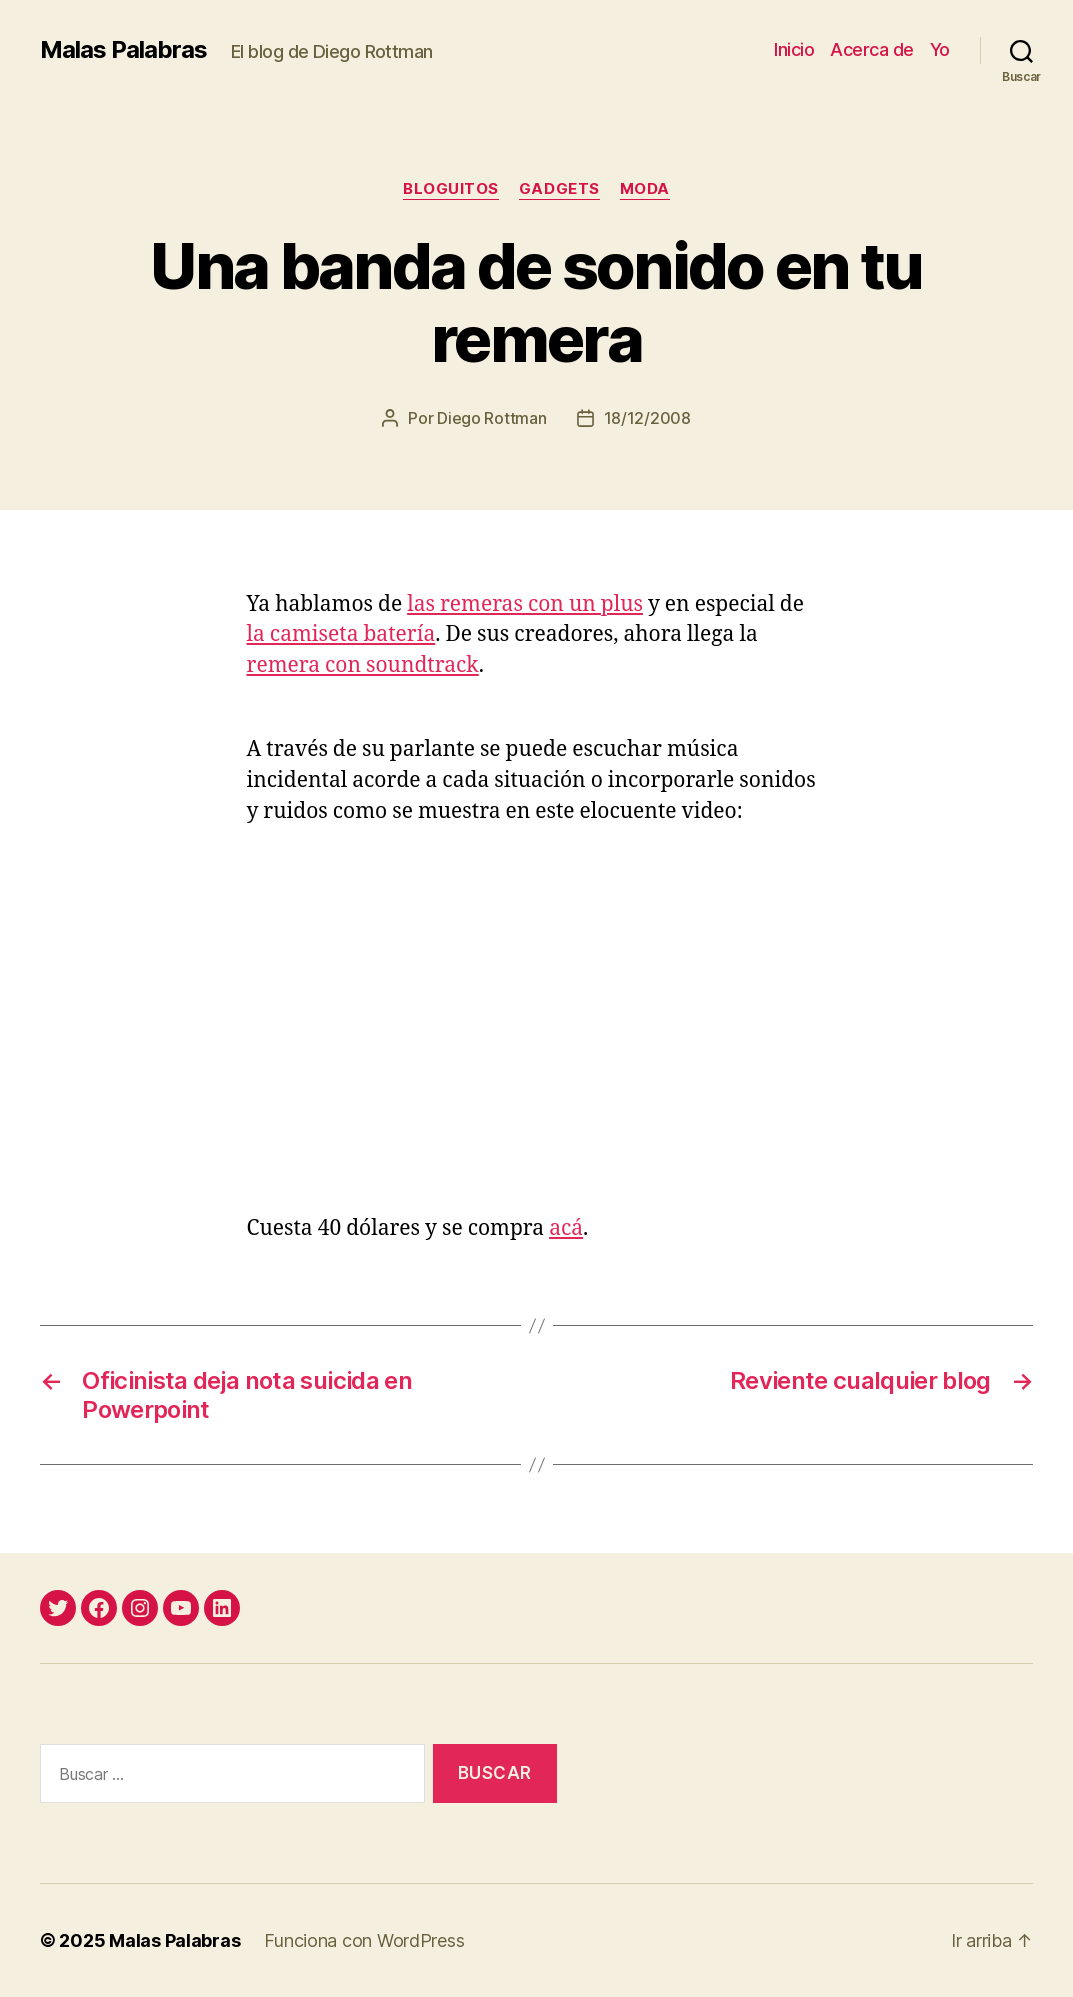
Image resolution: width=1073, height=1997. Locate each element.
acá (566, 1228)
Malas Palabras (123, 50)
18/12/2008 (647, 418)
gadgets (559, 189)
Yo (940, 49)
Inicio (794, 49)
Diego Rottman (492, 418)
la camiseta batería (341, 634)
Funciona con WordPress (364, 1940)
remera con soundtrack (363, 665)
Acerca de (872, 49)
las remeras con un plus (525, 604)
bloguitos (451, 189)
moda (645, 189)
